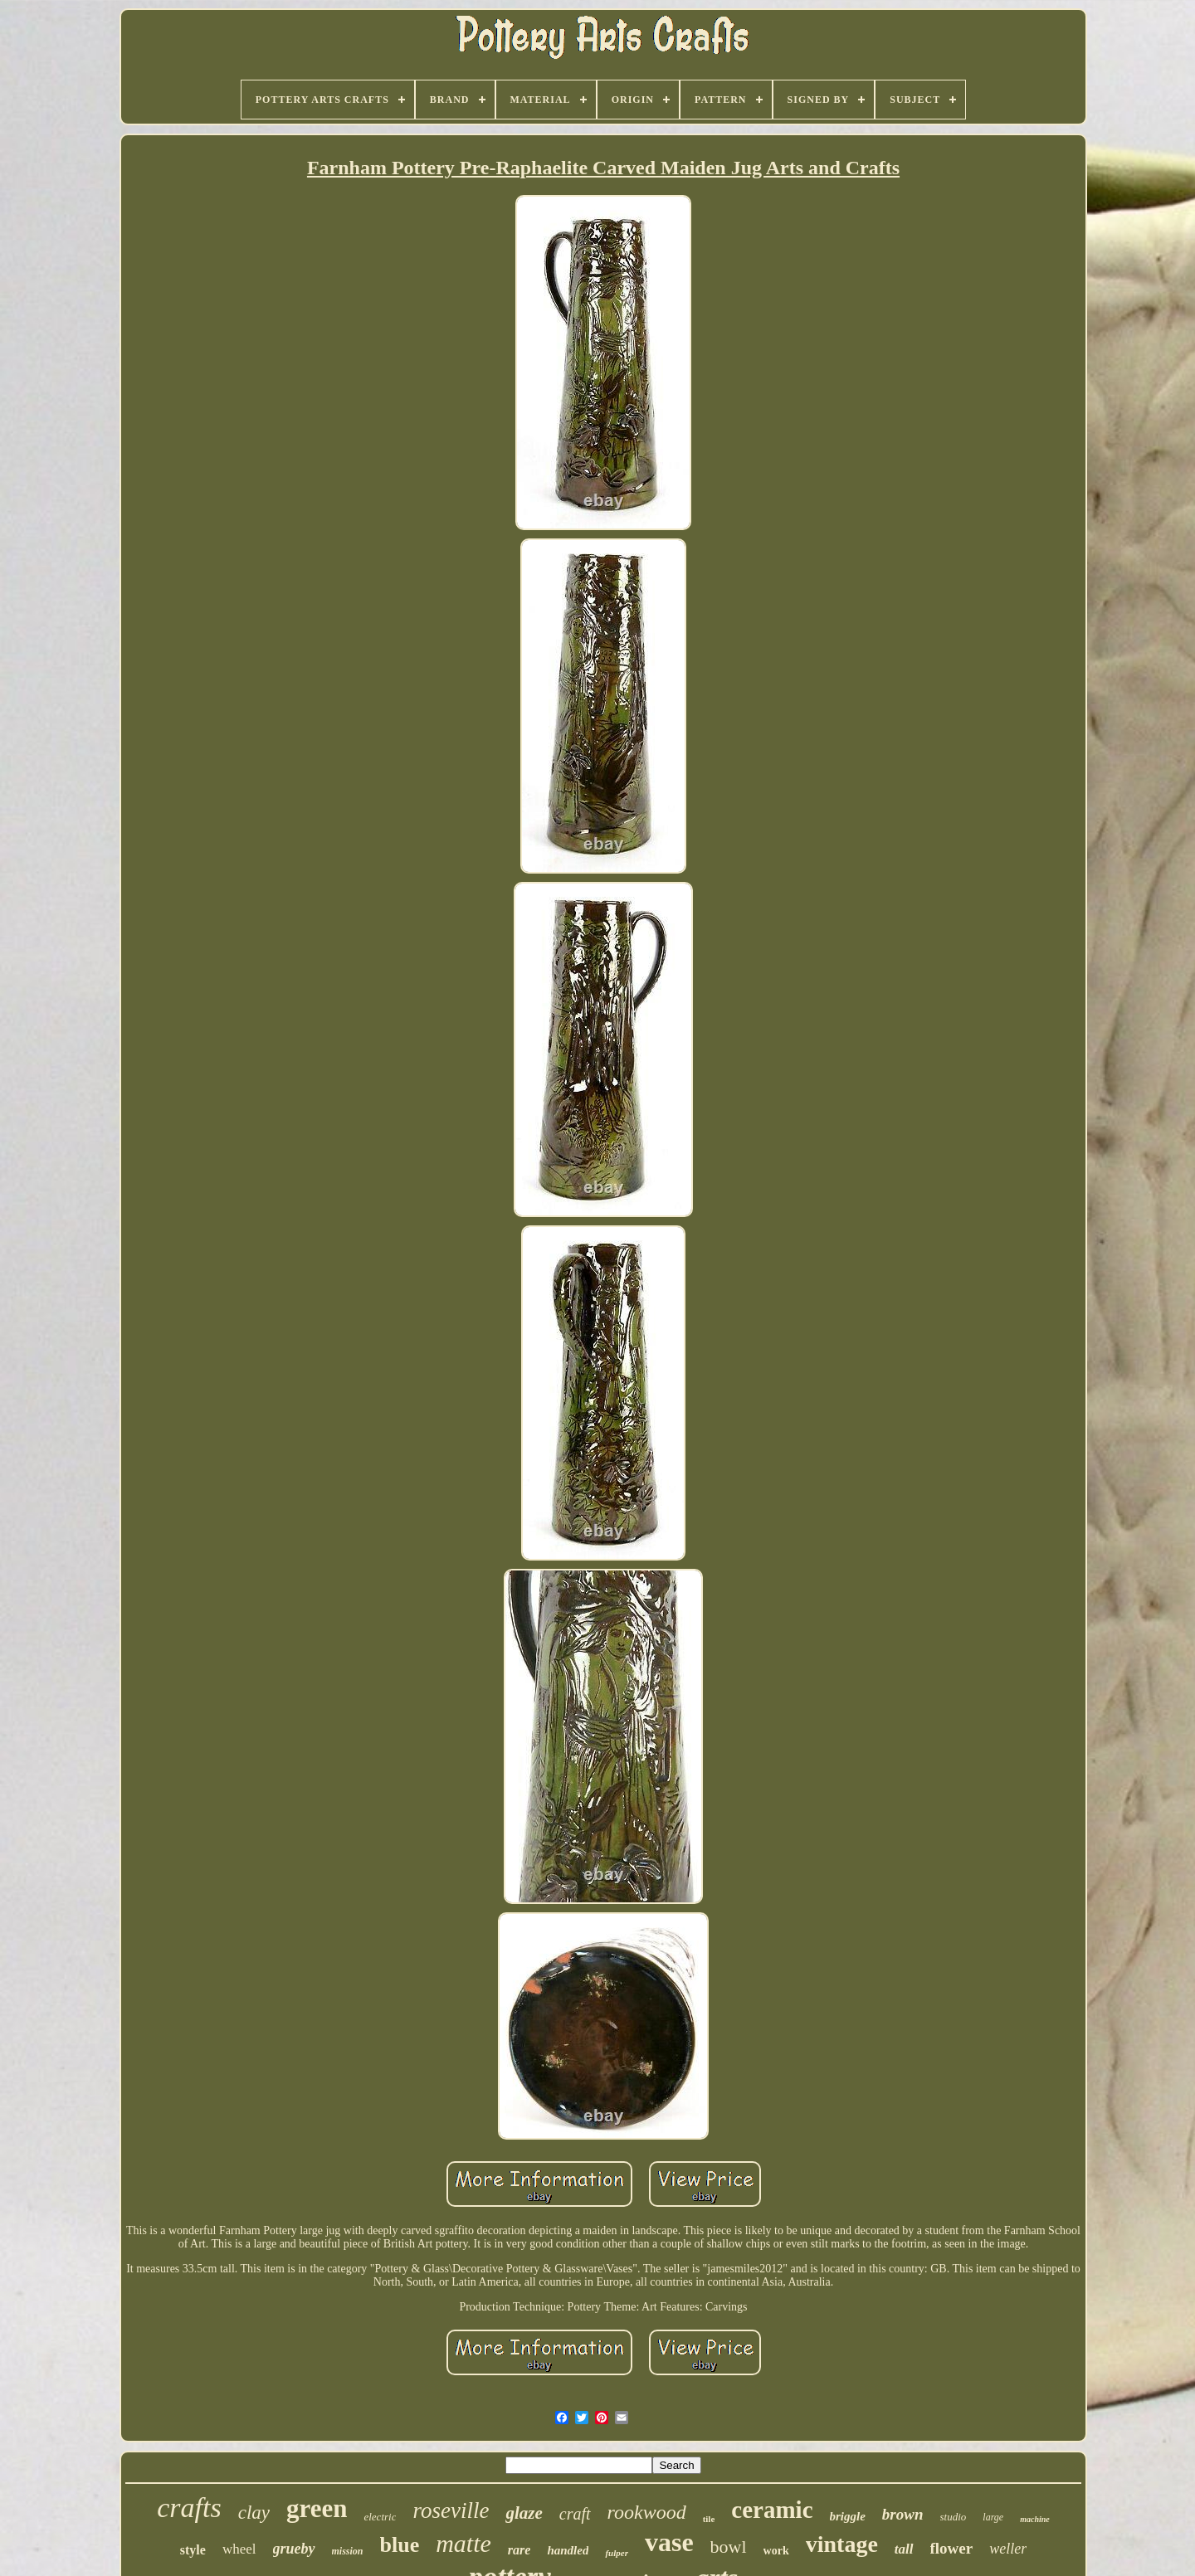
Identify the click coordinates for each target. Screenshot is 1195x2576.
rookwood (646, 2512)
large (993, 2517)
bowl (728, 2546)
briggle (848, 2516)
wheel (239, 2549)
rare (519, 2550)
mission (347, 2551)
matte (463, 2543)
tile (709, 2519)
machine (1035, 2519)
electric (379, 2516)
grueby (294, 2548)
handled (567, 2550)
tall (904, 2549)
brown (903, 2514)
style (193, 2550)
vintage (842, 2544)
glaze (523, 2513)
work (776, 2550)
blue (400, 2545)
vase (669, 2542)
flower (951, 2548)
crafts (189, 2507)
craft (575, 2514)
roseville (450, 2510)
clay (254, 2512)
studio (953, 2516)
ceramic (771, 2509)
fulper (616, 2553)
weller (1008, 2548)
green (316, 2508)
